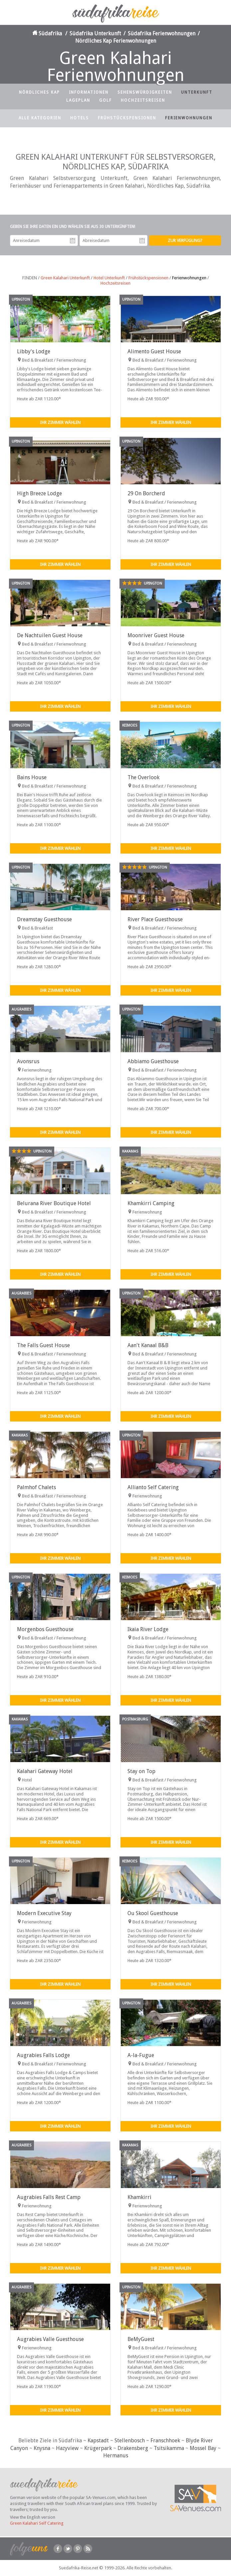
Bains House (32, 777)
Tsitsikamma (169, 2448)
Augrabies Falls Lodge (43, 2055)
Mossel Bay (203, 2448)
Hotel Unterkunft (109, 277)
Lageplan (78, 100)
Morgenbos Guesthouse (45, 1629)
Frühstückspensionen (127, 118)
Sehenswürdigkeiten (144, 92)
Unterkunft (196, 92)
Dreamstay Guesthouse (44, 919)
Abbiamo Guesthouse (153, 1061)
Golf (105, 100)
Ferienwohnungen (188, 118)
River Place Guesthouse (155, 919)
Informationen (89, 92)
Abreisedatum (142, 240)
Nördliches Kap (39, 92)
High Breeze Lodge (39, 493)
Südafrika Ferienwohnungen (161, 33)
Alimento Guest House (154, 351)
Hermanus (115, 2455)
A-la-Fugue (140, 2055)
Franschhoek (165, 2440)
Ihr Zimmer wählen (60, 422)
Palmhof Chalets (36, 1487)
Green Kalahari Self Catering (37, 2523)
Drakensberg (132, 2448)
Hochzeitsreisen (143, 100)
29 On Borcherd (146, 493)
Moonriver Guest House (155, 635)
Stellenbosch (130, 2440)
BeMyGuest (140, 2339)
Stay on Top (141, 1771)
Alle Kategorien (40, 118)
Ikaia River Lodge (147, 1629)
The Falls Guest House (43, 1345)
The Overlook (143, 777)
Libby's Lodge (33, 351)
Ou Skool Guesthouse (152, 1913)
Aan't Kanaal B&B (147, 1345)
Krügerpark (98, 2448)
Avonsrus (28, 1061)
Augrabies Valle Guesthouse (50, 2339)
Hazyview (67, 2448)
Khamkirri (139, 2197)
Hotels (79, 118)
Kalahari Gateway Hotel (45, 1771)
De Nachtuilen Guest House (50, 635)
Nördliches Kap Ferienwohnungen (115, 41)
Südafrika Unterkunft (95, 33)
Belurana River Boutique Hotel (54, 1203)
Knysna (42, 2448)
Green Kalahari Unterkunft (65, 277)
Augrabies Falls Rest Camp (49, 2197)
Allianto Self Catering (153, 1487)
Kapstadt (98, 2440)
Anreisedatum (72, 240)
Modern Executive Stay (44, 1913)
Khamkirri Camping (150, 1203)
